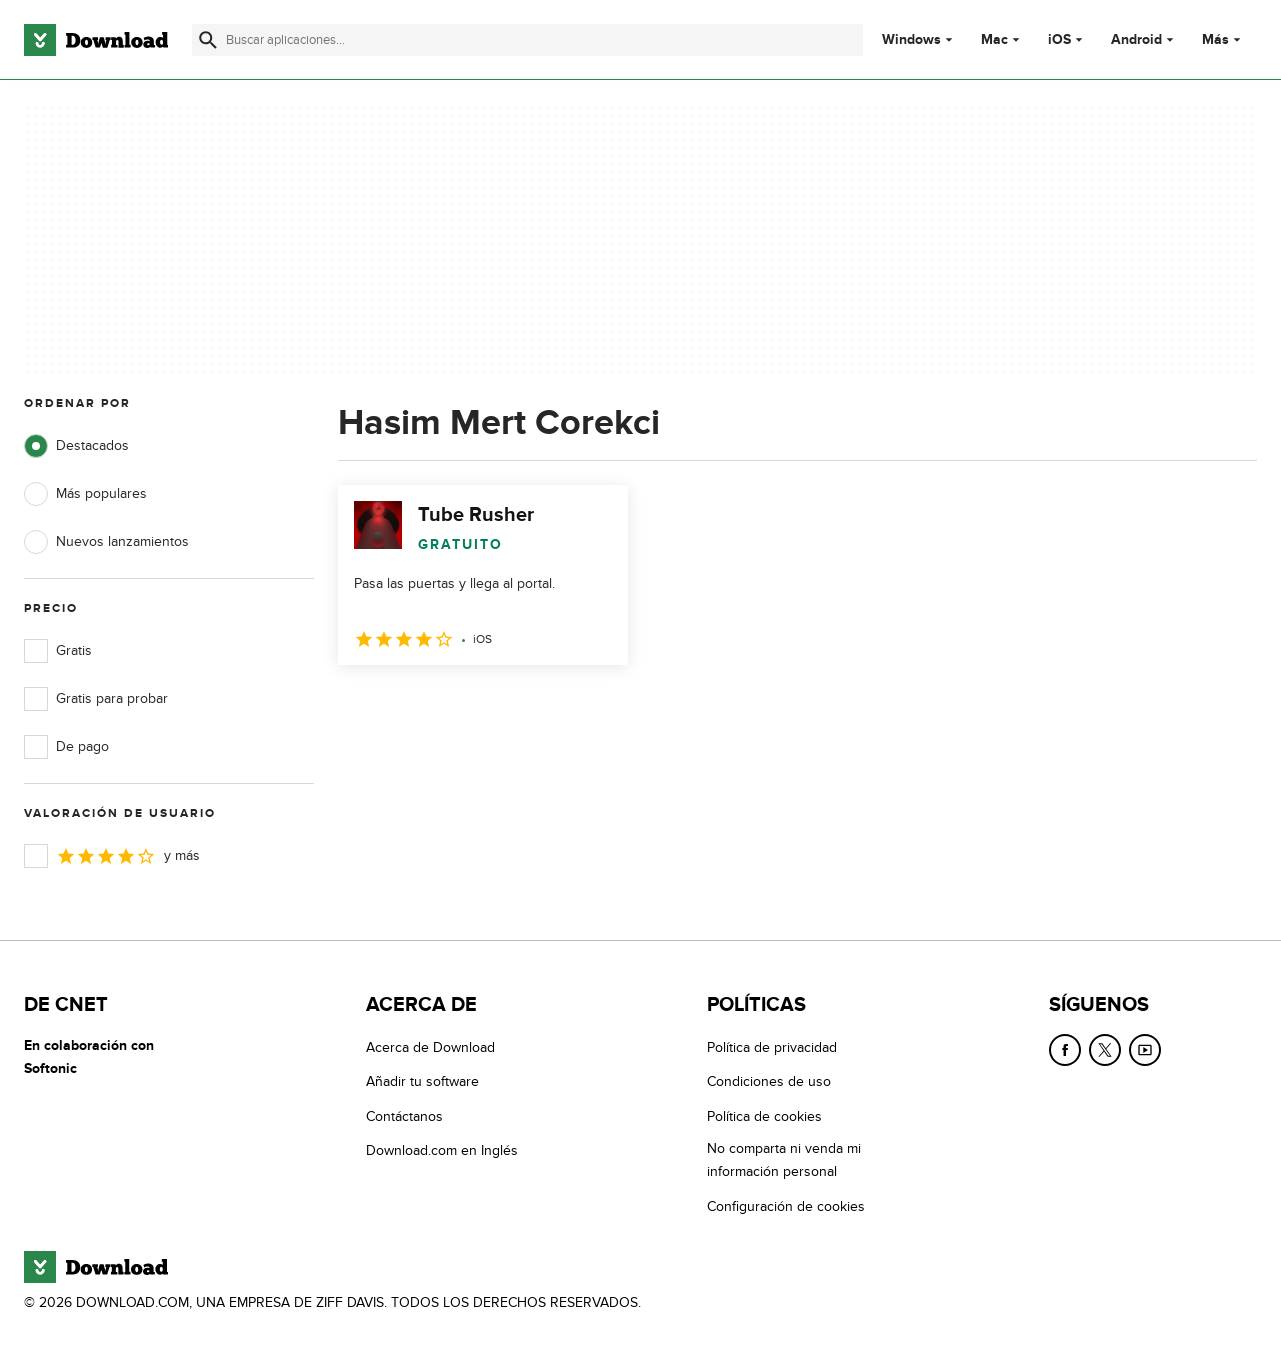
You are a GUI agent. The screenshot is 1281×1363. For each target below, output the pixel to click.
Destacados (76, 446)
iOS (1059, 40)
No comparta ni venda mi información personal (784, 1160)
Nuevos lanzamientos (106, 542)
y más (112, 856)
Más (1223, 39)
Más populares (85, 494)
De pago (66, 747)
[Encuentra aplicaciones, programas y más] (527, 40)
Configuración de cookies (786, 1206)
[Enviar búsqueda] (208, 40)
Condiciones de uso (769, 1081)
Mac (994, 40)
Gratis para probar (96, 699)
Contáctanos (404, 1116)
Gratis (58, 651)
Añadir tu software (422, 1081)
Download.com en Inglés (442, 1150)
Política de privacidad (772, 1047)
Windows (911, 40)
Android (1136, 40)
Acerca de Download (430, 1047)
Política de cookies (764, 1116)
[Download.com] (96, 40)
